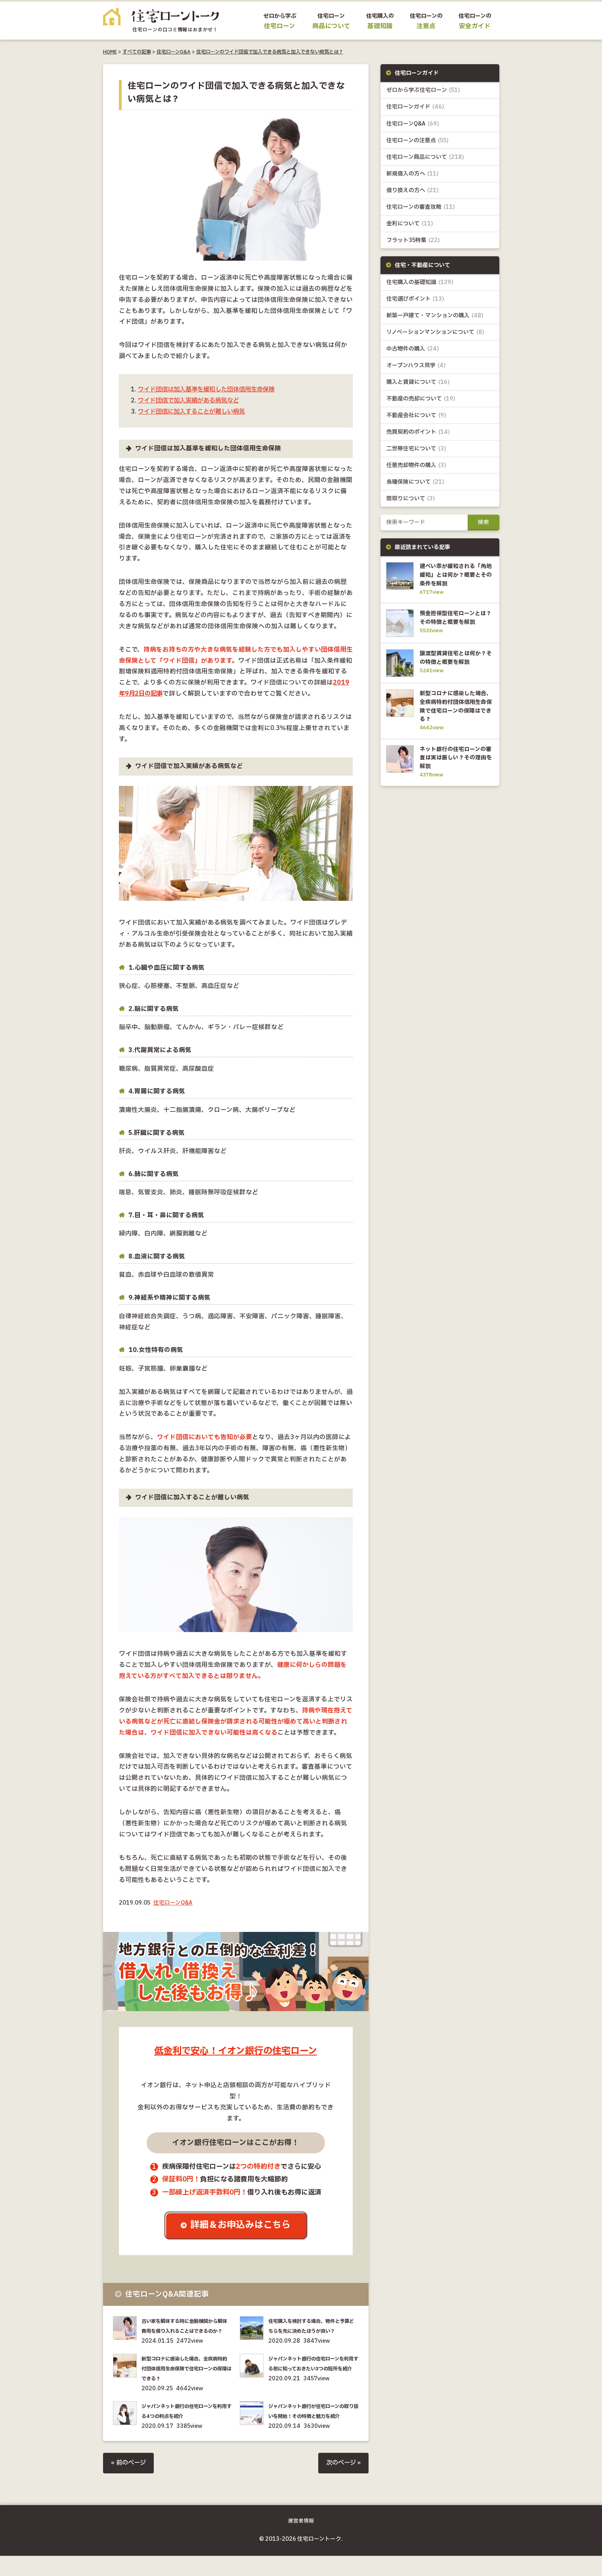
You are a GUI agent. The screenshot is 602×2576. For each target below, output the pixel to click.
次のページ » (342, 2483)
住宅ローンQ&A (174, 51)
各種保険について (415, 483)
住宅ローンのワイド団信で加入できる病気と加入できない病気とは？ (269, 51)
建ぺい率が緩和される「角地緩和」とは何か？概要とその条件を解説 (455, 575)
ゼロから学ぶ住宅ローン (423, 90)
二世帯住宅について (416, 449)
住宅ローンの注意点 (417, 140)
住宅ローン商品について (425, 157)
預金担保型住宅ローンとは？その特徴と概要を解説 (455, 623)
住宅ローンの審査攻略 (420, 207)
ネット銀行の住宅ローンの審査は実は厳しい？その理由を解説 (455, 773)
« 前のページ (129, 2483)
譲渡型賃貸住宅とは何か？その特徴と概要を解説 (455, 670)
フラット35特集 (413, 240)
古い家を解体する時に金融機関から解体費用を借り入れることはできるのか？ (185, 2331)
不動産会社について (416, 416)
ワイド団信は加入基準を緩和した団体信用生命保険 (211, 389)
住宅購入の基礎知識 (419, 282)
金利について (409, 223)
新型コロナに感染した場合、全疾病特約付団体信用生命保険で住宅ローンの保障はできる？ (185, 2378)
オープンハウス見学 (416, 366)
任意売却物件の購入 (416, 466)
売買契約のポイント (418, 433)
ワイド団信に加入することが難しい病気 (195, 411)
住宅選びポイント (415, 299)
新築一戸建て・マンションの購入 (435, 316)
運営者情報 (301, 2541)
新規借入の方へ (412, 174)
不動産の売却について (420, 399)
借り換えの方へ (412, 190)
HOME (110, 51)
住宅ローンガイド (415, 107)
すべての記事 (136, 51)
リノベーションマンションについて (435, 332)
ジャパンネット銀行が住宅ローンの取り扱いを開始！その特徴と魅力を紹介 (312, 2426)
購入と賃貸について (418, 382)
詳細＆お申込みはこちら (241, 2226)
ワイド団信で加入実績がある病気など (192, 400)
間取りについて (410, 499)
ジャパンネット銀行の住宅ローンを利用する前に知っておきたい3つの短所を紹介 (312, 2378)
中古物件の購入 (412, 349)
